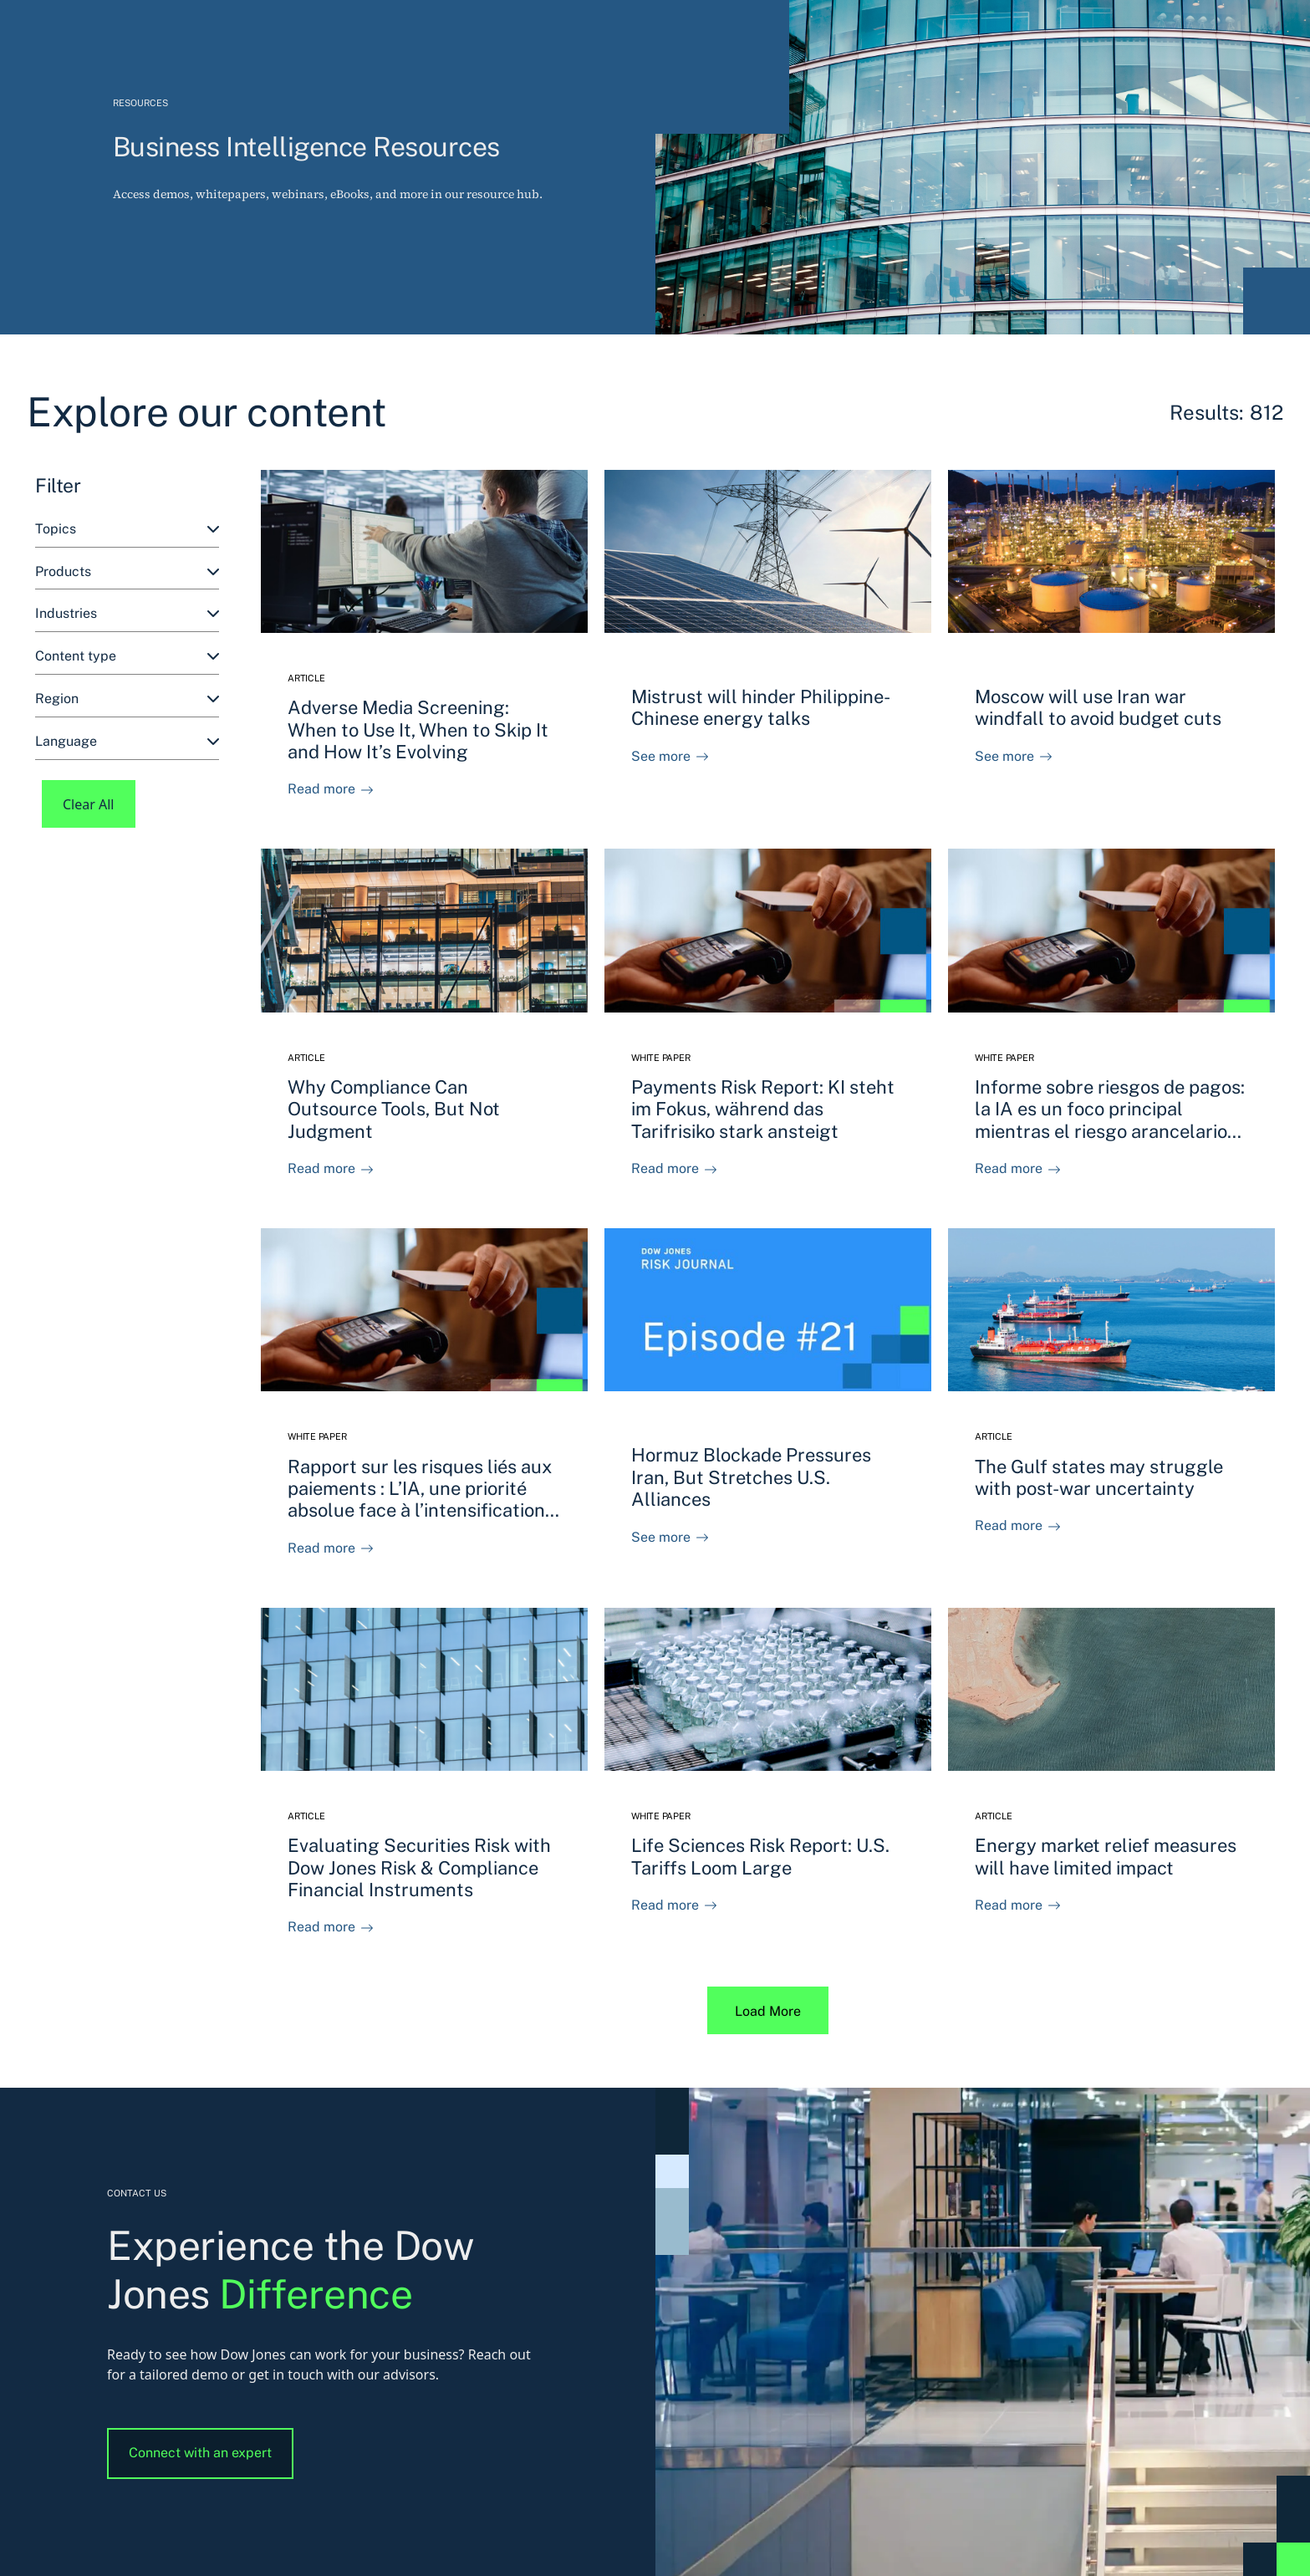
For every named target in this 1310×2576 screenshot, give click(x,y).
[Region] (127, 699)
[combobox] (127, 530)
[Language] (127, 742)
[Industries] (127, 614)
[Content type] (127, 657)
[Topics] (127, 530)
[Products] (127, 572)
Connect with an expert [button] (200, 2453)
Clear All (89, 804)
